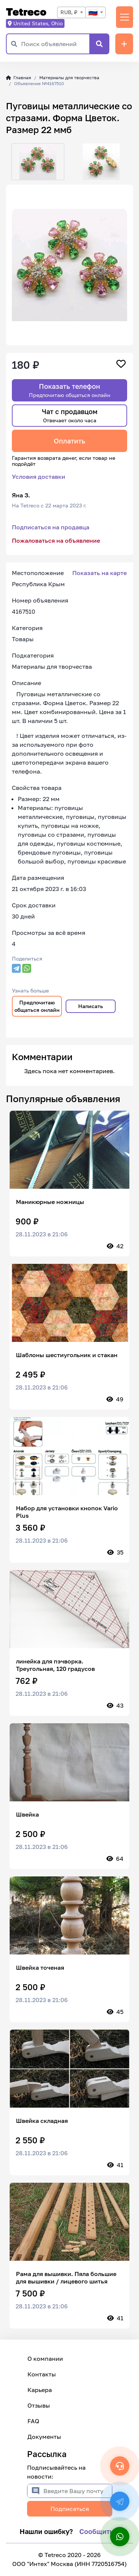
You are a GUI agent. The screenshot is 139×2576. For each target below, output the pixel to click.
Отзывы (38, 2405)
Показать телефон (69, 390)
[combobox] (71, 12)
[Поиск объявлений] (55, 44)
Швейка (27, 1814)
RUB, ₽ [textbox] (68, 12)
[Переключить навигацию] (124, 17)
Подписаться (69, 2508)
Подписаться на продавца (50, 527)
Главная (18, 77)
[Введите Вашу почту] (77, 2491)
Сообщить (96, 2531)
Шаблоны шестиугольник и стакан (67, 1355)
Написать (90, 1006)
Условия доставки (38, 476)
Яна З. (21, 495)
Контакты (41, 2374)
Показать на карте (99, 573)
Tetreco (26, 12)
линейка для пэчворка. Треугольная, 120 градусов (55, 1664)
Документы (44, 2436)
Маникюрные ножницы (50, 1201)
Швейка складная (42, 2120)
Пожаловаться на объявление (56, 540)
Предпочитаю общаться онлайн (37, 1006)
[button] (12, 161)
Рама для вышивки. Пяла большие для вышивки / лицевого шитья (66, 2277)
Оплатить (69, 441)
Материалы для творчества (69, 77)
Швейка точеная (40, 1967)
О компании (45, 2358)
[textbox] (95, 12)
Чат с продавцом (69, 415)
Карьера (39, 2389)
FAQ (33, 2421)
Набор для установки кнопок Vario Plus (67, 1511)
